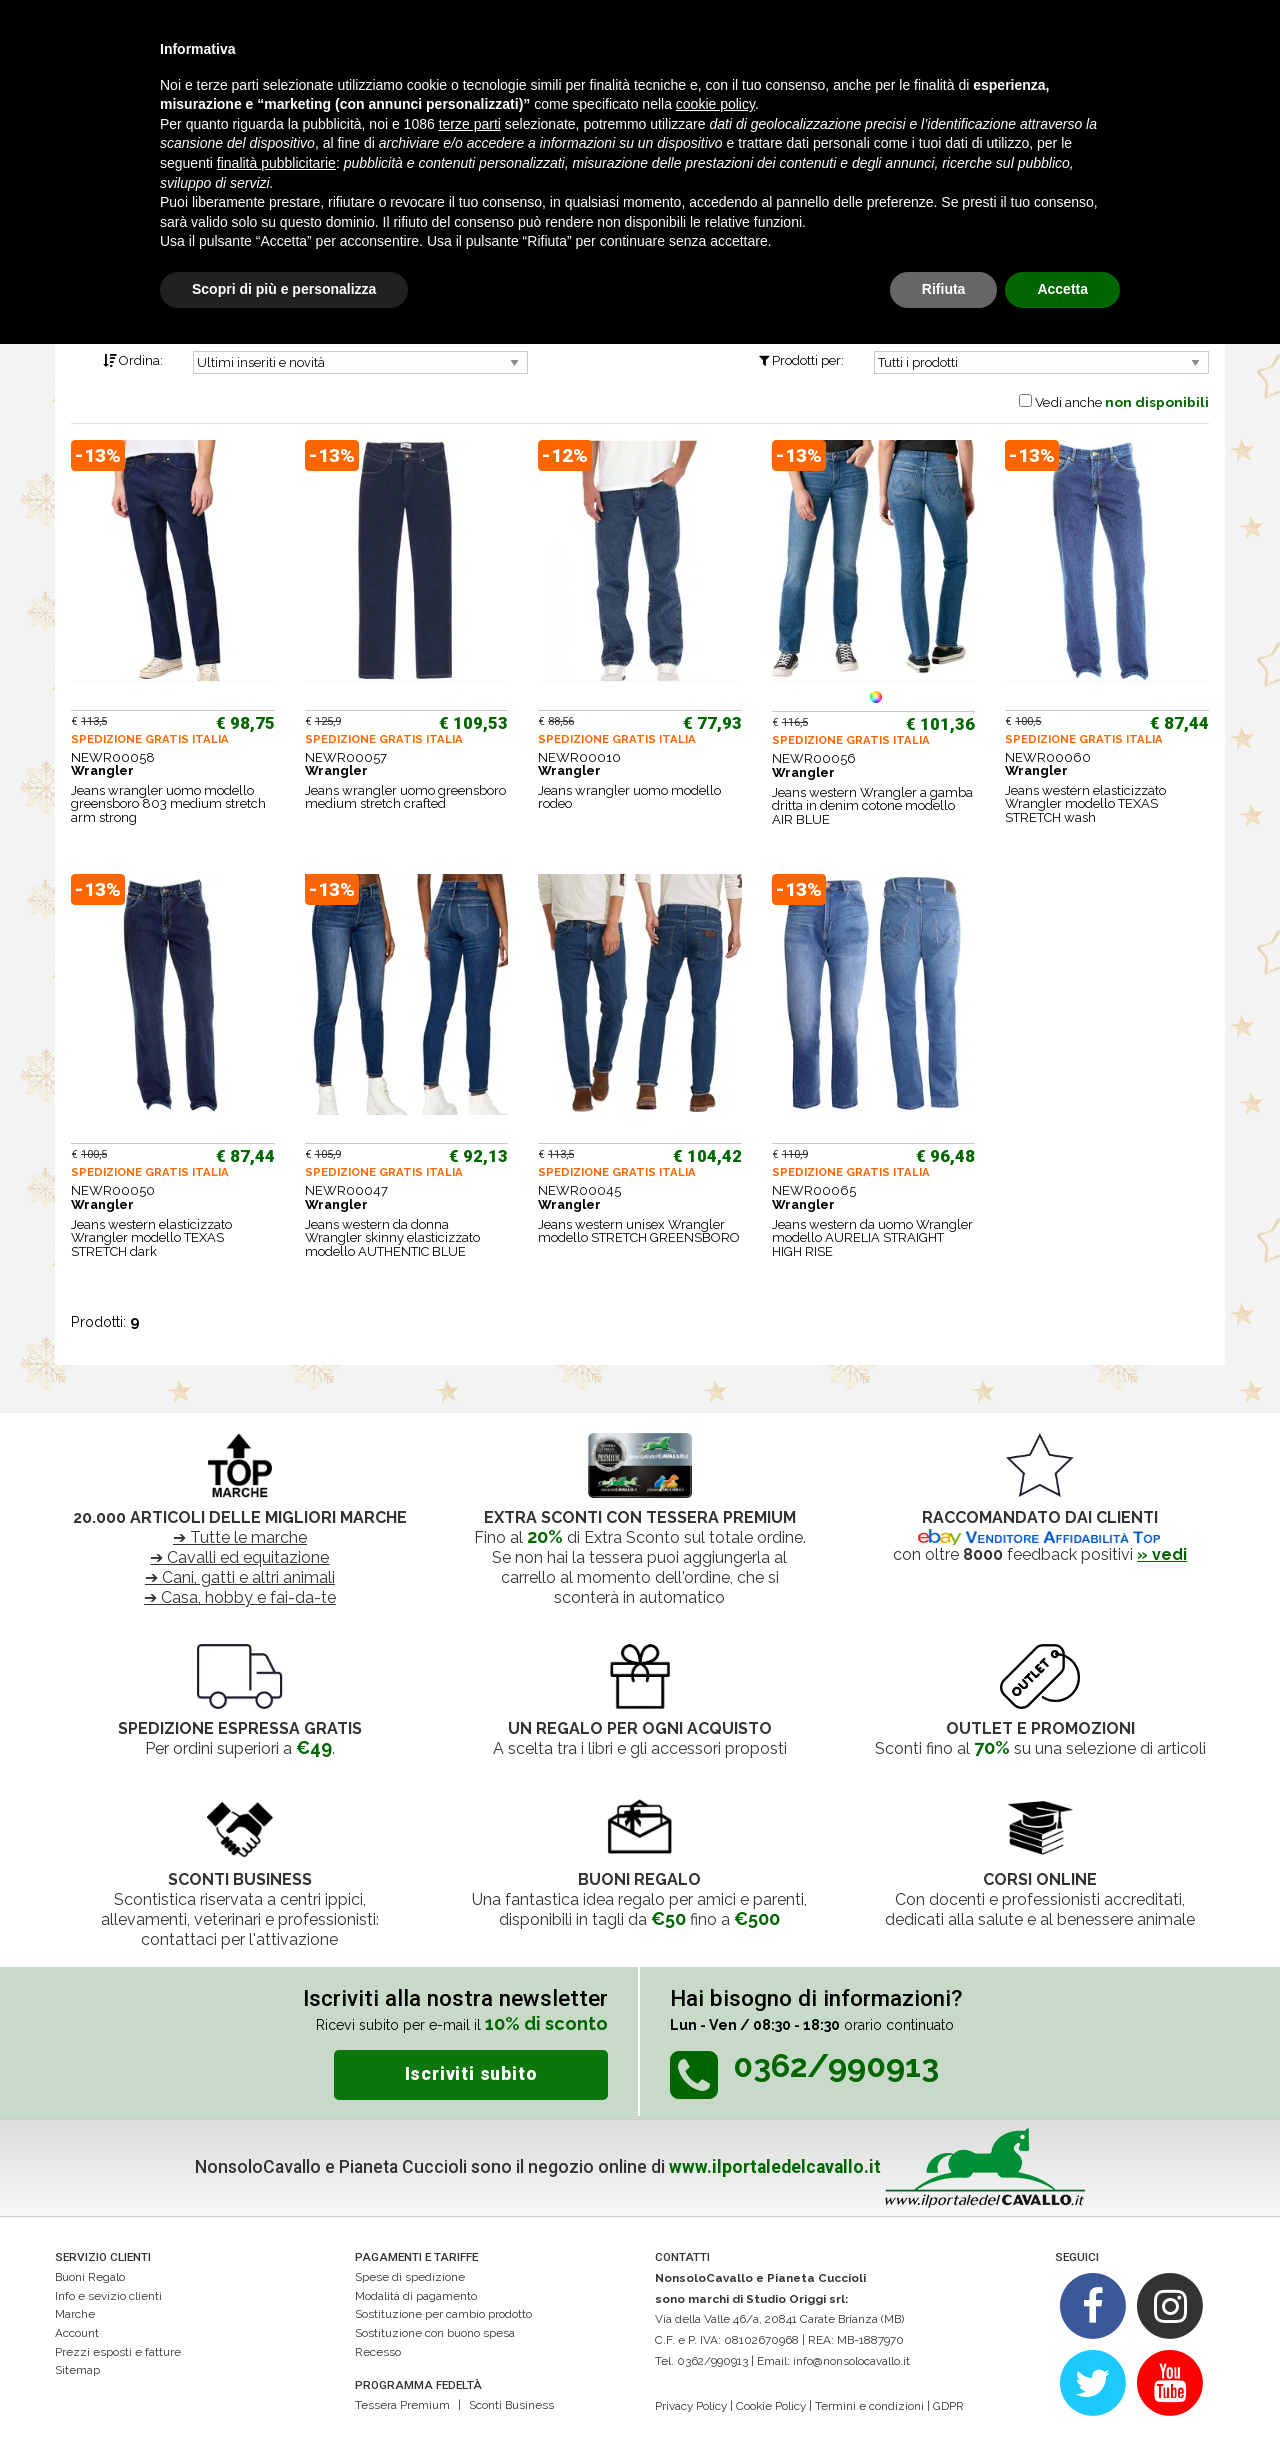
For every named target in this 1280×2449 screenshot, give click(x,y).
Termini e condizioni (869, 2406)
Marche (75, 2314)
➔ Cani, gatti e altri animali (240, 1577)
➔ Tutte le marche (240, 1537)
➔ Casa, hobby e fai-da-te (240, 1597)
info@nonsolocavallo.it (851, 2361)
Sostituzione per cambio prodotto (443, 2314)
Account (77, 2333)
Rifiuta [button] (944, 289)
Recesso (378, 2352)
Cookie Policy (771, 2406)
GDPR (948, 2406)
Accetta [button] (1062, 289)
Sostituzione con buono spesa (435, 2333)
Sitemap (77, 2370)
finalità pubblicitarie (276, 163)
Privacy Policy (691, 2406)
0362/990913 (712, 2361)
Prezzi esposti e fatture (118, 2352)
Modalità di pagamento (416, 2296)
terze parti (470, 124)
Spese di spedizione (410, 2277)
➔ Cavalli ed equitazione (239, 1557)
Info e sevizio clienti (108, 2296)
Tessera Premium (402, 2405)
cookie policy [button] (715, 104)
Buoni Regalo (90, 2277)
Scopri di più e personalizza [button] (284, 289)
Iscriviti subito (471, 2074)
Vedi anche (1122, 402)
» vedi (1162, 1554)
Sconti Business (511, 2405)
